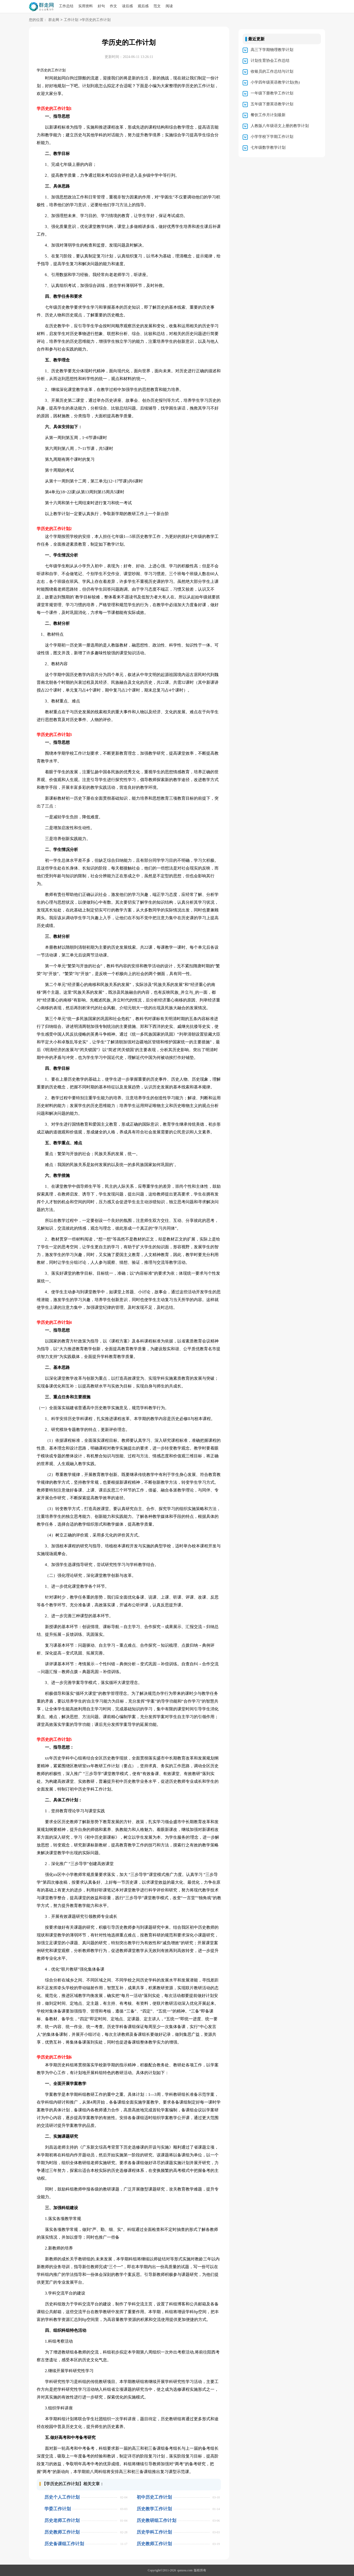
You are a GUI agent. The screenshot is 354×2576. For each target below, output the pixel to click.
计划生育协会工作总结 (270, 60)
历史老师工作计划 (62, 2520)
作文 (113, 6)
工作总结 (66, 6)
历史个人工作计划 (62, 2497)
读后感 (127, 6)
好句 (101, 6)
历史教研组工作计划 (156, 2520)
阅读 (169, 6)
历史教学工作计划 (154, 2508)
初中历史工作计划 (154, 2497)
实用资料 (85, 6)
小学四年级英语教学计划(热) (275, 82)
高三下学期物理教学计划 (272, 50)
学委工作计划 (57, 2508)
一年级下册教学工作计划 (272, 93)
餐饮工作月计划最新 (268, 115)
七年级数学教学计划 (268, 147)
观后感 (143, 6)
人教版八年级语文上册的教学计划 (280, 126)
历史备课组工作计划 (64, 2543)
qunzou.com (185, 2570)
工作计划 (71, 20)
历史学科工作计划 (154, 2532)
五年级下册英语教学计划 (272, 104)
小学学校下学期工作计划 (272, 137)
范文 (157, 6)
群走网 (53, 20)
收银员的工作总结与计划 (272, 71)
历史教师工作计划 (62, 2532)
